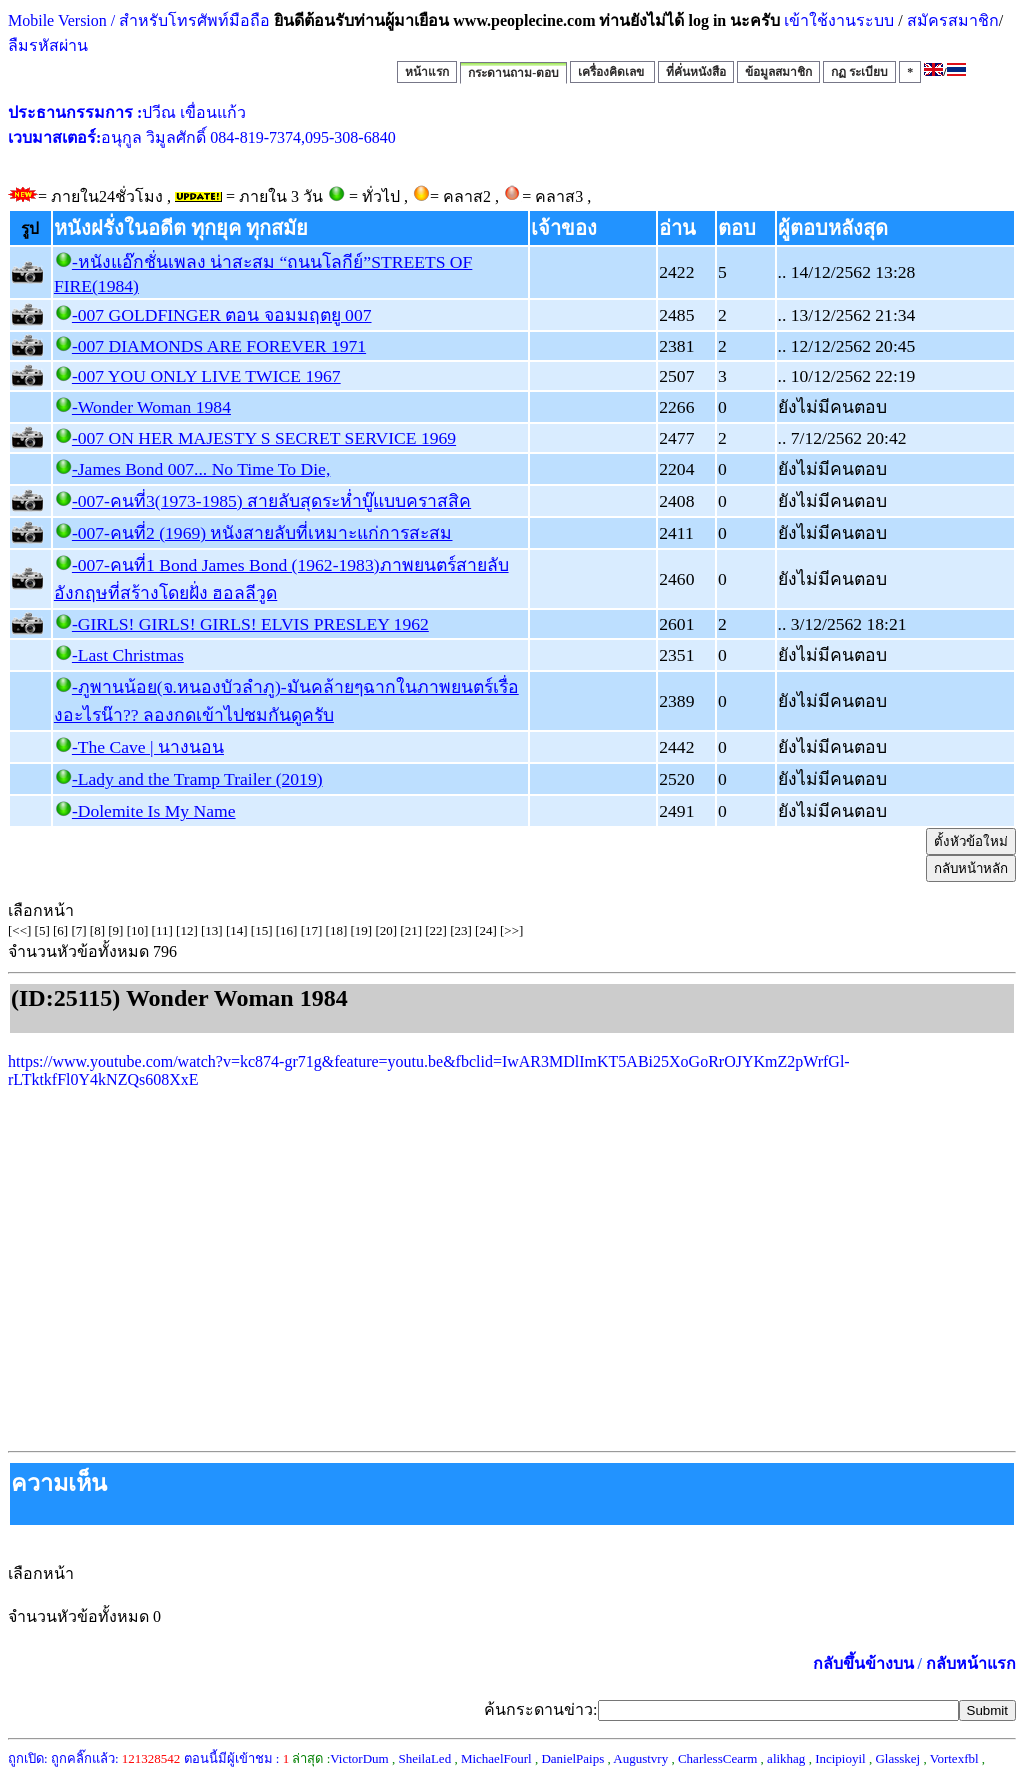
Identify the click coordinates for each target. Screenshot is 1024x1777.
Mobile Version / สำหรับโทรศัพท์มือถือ (139, 20)
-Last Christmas (128, 655)
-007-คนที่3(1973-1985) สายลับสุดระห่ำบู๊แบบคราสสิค (271, 501)
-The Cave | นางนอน (148, 747)
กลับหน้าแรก (971, 1663)
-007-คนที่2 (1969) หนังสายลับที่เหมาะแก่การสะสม (262, 533)
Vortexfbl (954, 1758)
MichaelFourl (496, 1758)
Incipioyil (840, 1758)
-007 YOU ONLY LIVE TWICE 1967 (206, 376)
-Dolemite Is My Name (154, 811)
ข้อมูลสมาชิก (778, 72)
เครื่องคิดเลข (612, 72)
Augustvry (640, 1758)
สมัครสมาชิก (953, 20)
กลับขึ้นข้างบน (863, 1663)
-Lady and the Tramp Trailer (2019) (197, 779)
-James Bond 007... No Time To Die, (201, 469)
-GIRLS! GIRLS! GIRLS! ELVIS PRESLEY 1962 (250, 624)
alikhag (786, 1758)
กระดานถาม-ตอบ (513, 73)
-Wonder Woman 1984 (151, 407)
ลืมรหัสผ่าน (48, 45)
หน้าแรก (427, 72)
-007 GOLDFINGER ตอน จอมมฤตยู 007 (222, 315)
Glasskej (897, 1758)
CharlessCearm (717, 1758)
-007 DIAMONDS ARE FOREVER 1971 (219, 346)
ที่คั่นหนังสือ (696, 72)
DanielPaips (572, 1758)
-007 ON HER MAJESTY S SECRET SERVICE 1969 (264, 438)
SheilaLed (424, 1758)
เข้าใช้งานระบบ (837, 20)
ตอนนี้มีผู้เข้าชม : (237, 1758)
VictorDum (359, 1758)
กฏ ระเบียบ (859, 72)
